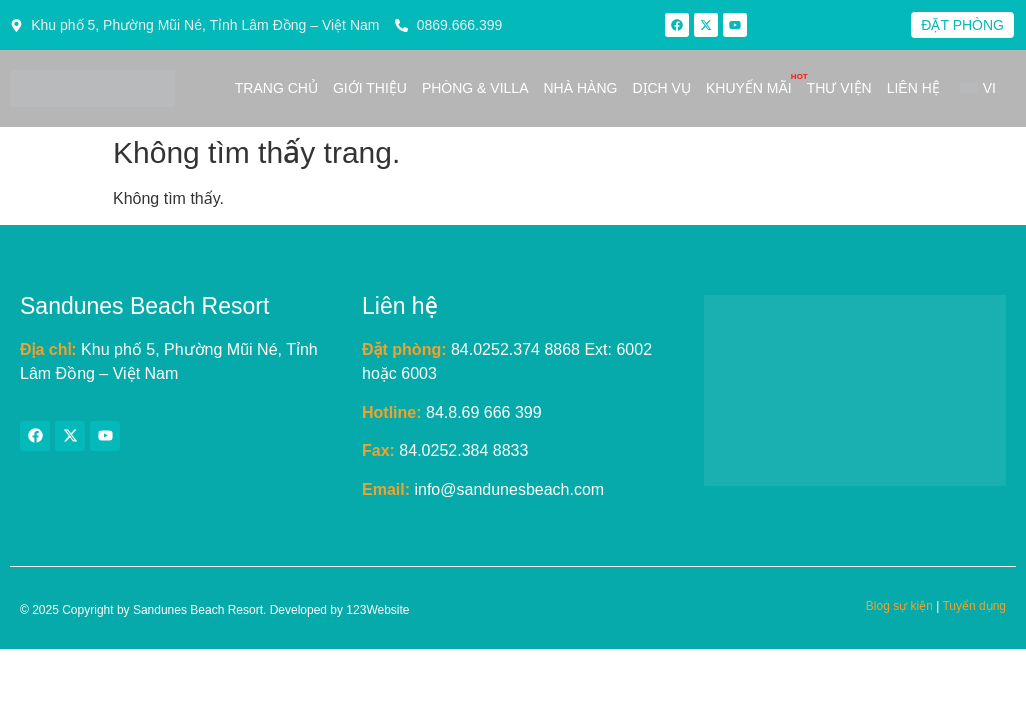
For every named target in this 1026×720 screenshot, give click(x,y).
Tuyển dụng (974, 606)
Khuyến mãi (749, 88)
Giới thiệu (370, 88)
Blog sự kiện (899, 606)
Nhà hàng (580, 88)
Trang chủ (276, 88)
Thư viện (839, 88)
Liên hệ (913, 88)
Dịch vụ (661, 88)
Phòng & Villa (475, 88)
